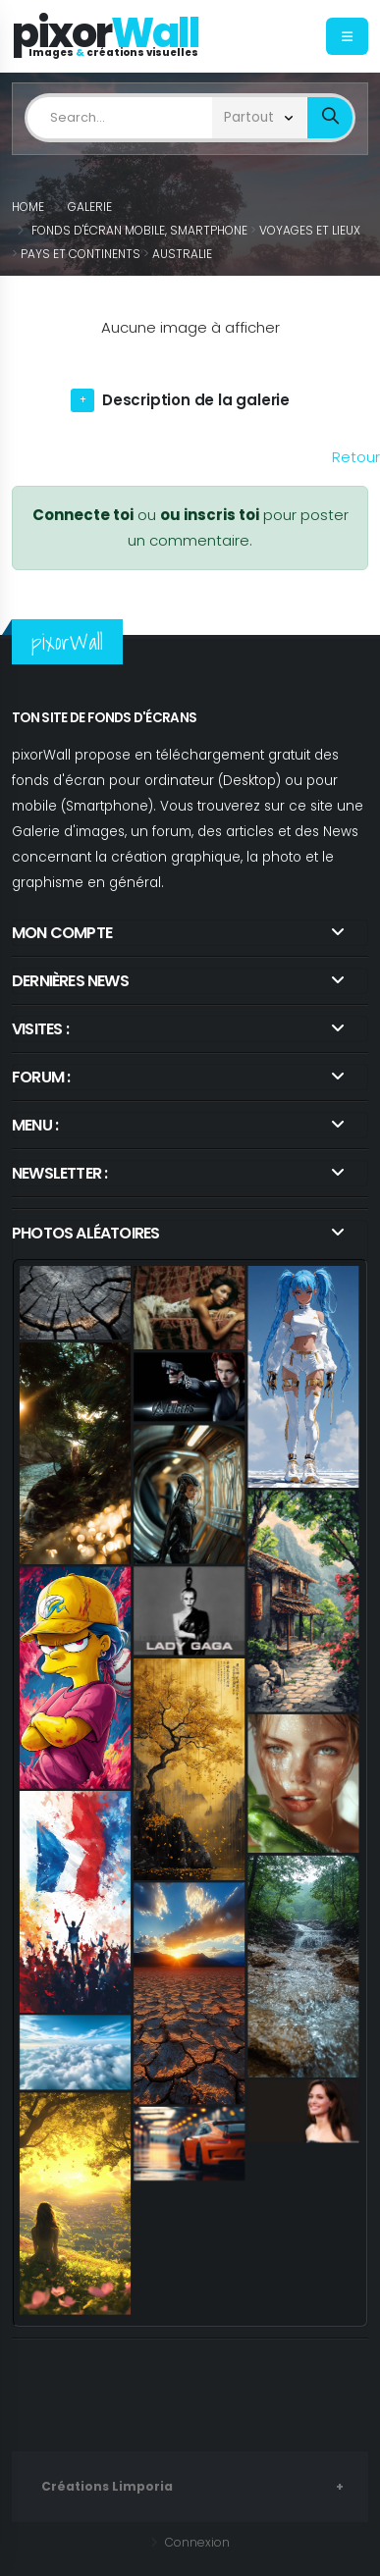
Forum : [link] (41, 1077)
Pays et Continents (80, 253)
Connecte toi (83, 514)
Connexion (196, 2542)
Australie (182, 253)
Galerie (90, 206)
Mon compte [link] (62, 932)
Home (28, 206)
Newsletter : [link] (59, 1173)
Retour (356, 457)
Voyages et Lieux (309, 230)
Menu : (35, 1125)
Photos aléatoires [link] (85, 1233)
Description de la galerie (196, 400)
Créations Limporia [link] (107, 2486)
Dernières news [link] (70, 981)
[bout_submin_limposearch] (330, 118)
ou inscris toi (209, 514)
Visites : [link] (40, 1029)
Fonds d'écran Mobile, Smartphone (139, 230)
